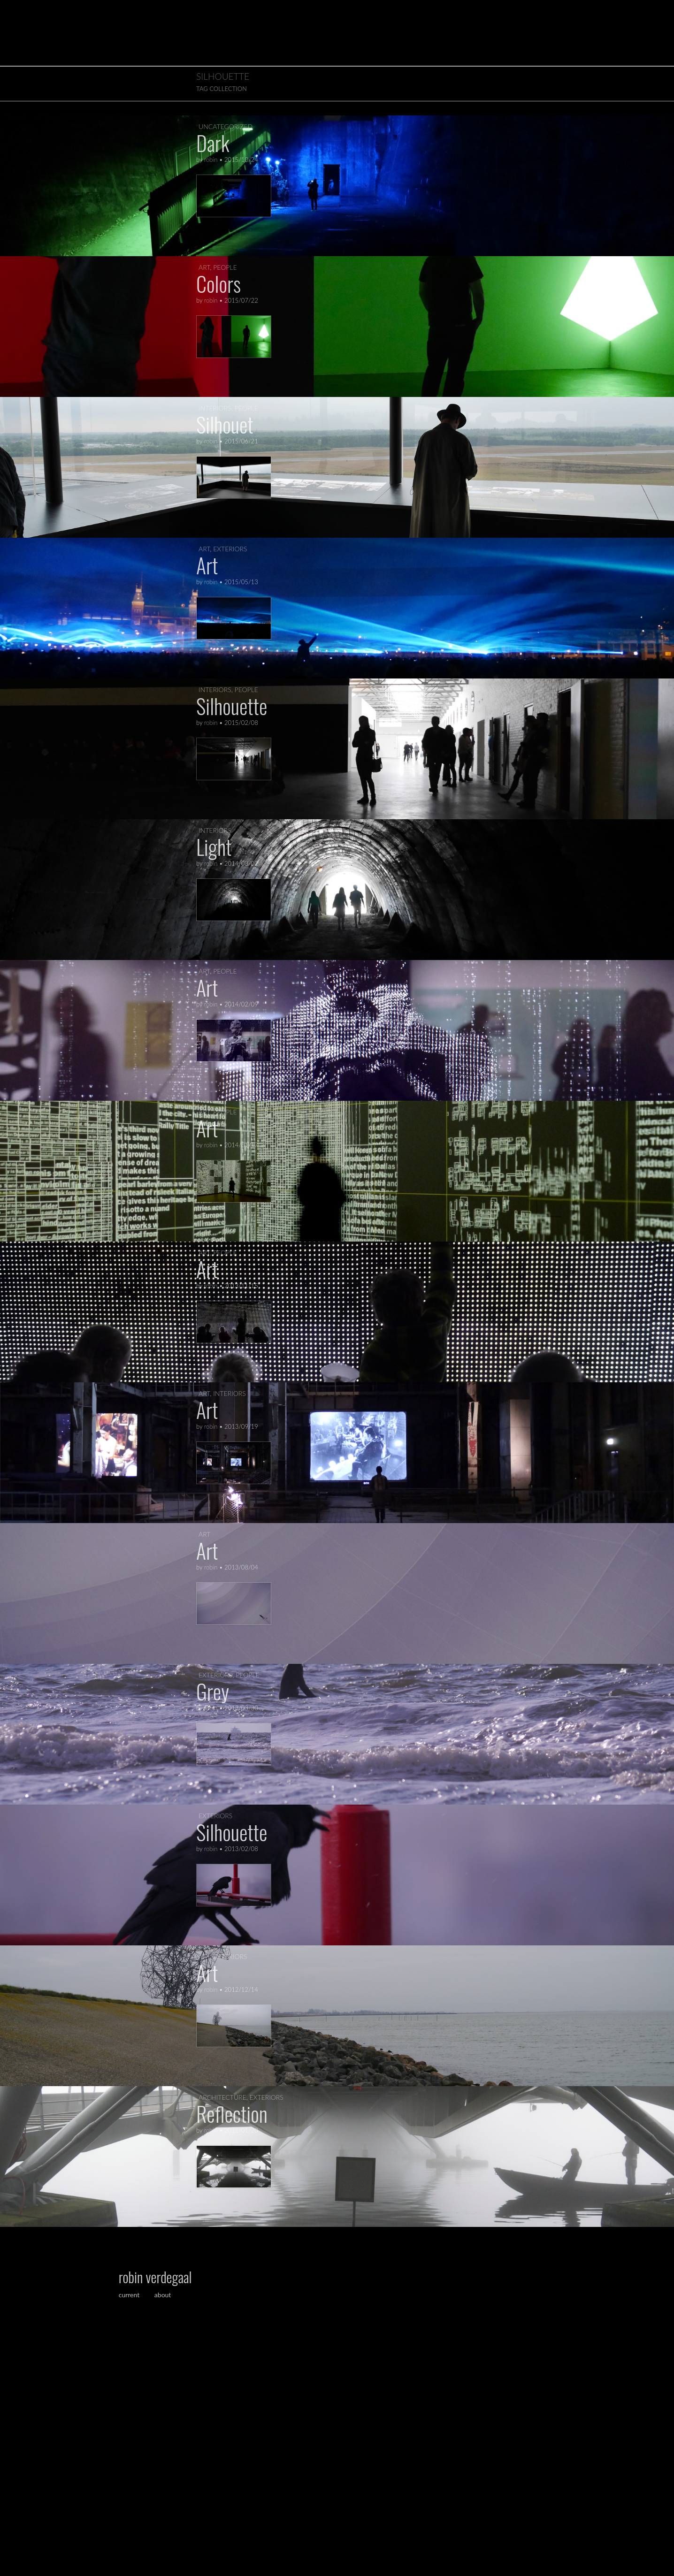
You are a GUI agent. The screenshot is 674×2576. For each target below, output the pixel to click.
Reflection (232, 2113)
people (225, 267)
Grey (212, 1691)
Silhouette (231, 706)
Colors (218, 283)
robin (211, 159)
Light (213, 846)
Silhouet (224, 424)
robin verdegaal (155, 2276)
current (130, 2295)
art (204, 267)
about (162, 2295)
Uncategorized (226, 126)
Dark (213, 143)
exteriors (230, 549)
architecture (222, 2097)
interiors (215, 408)
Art (207, 565)
